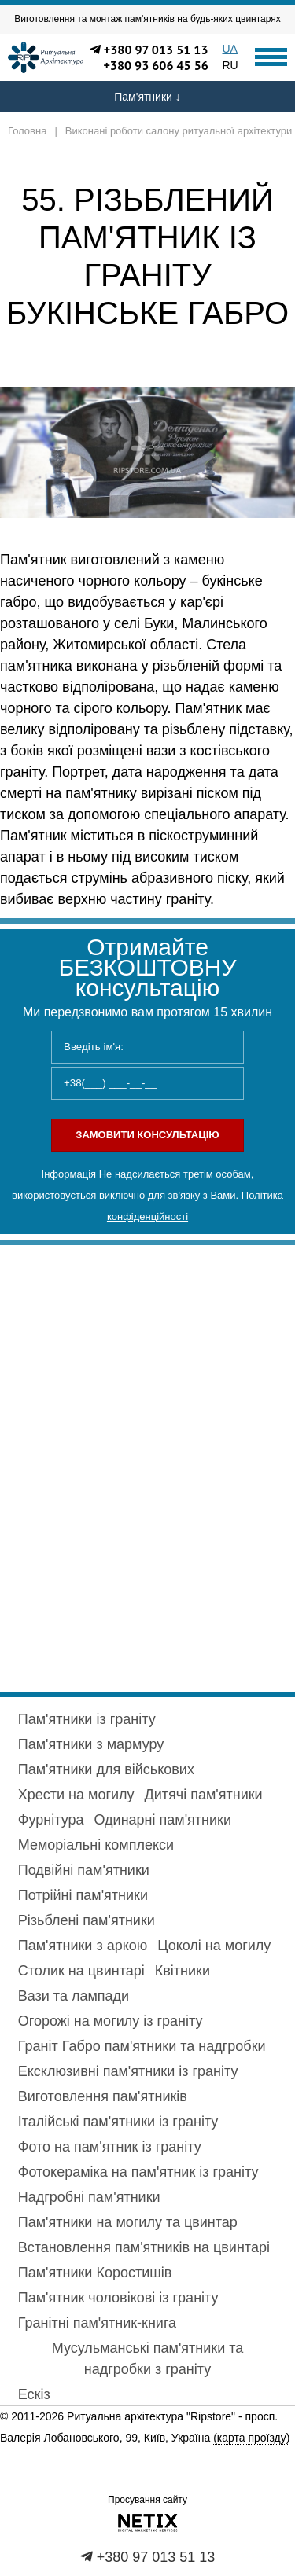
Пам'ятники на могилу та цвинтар (128, 2222)
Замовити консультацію (147, 1135)
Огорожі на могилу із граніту (110, 2021)
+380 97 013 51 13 (156, 49)
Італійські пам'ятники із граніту (118, 2122)
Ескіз (34, 2394)
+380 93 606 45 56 (155, 65)
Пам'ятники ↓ (147, 96)
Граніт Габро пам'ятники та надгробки (142, 2046)
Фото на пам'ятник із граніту (109, 2147)
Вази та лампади (73, 1996)
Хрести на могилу (76, 1794)
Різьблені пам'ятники (86, 1920)
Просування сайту (147, 2499)
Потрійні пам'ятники (83, 1895)
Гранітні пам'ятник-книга (97, 2323)
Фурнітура (51, 1820)
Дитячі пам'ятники (204, 1794)
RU (230, 65)
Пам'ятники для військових (106, 1769)
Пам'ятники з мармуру (91, 1744)
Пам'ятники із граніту (87, 1719)
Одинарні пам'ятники (162, 1820)
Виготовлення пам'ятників (102, 2096)
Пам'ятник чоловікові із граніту (118, 2298)
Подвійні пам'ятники (83, 1870)
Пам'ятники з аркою (83, 1945)
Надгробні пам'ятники (89, 2197)
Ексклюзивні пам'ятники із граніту (128, 2071)
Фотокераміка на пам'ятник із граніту (138, 2172)
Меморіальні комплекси (96, 1845)
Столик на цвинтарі (81, 1971)
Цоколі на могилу (214, 1945)
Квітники (182, 1971)
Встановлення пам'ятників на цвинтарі (144, 2247)
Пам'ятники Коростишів (95, 2272)
